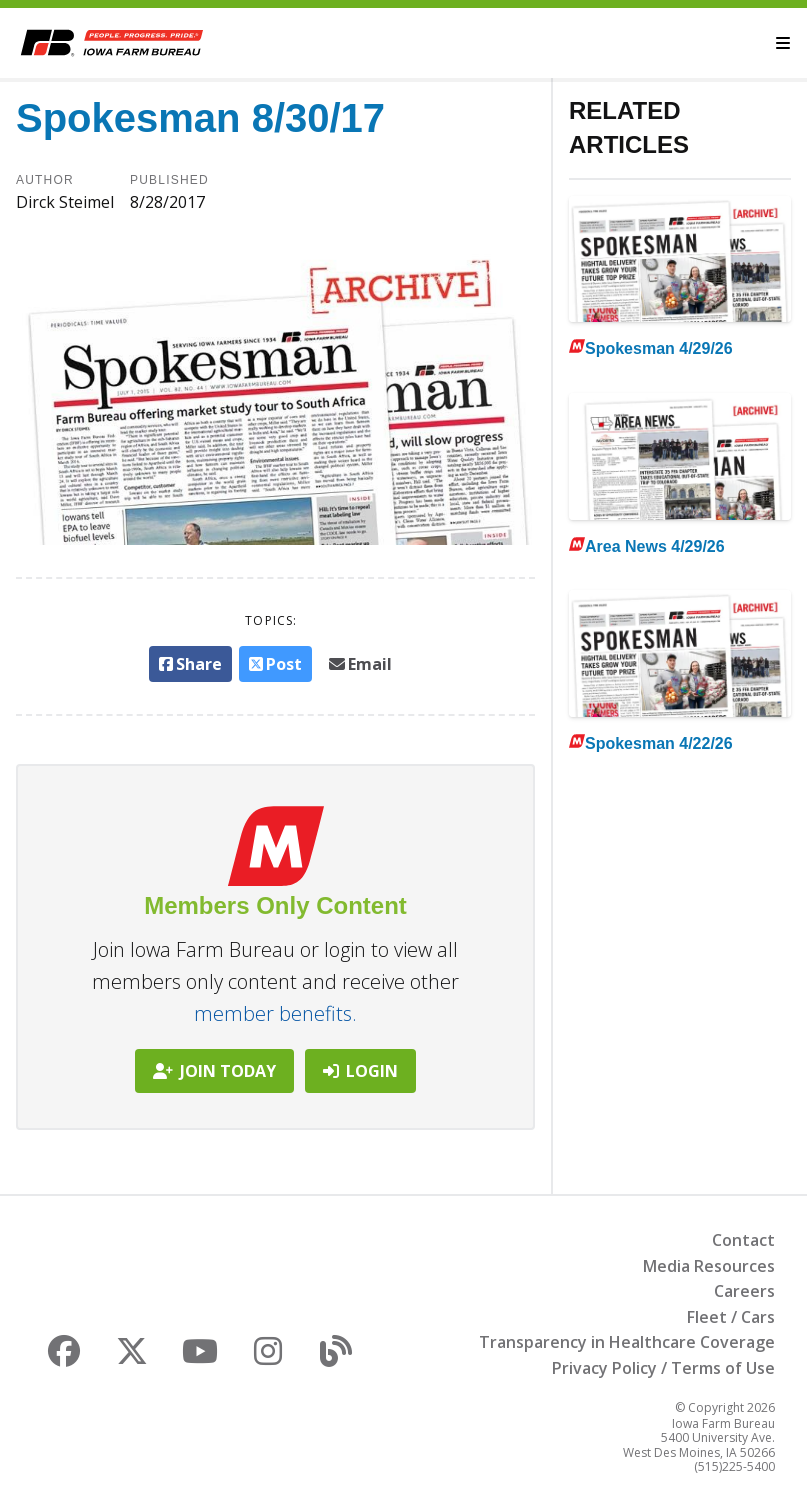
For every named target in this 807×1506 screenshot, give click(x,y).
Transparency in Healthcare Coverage (627, 1342)
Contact (743, 1240)
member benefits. (275, 1013)
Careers (744, 1291)
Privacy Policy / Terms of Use (663, 1368)
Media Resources (709, 1266)
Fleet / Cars (731, 1317)
